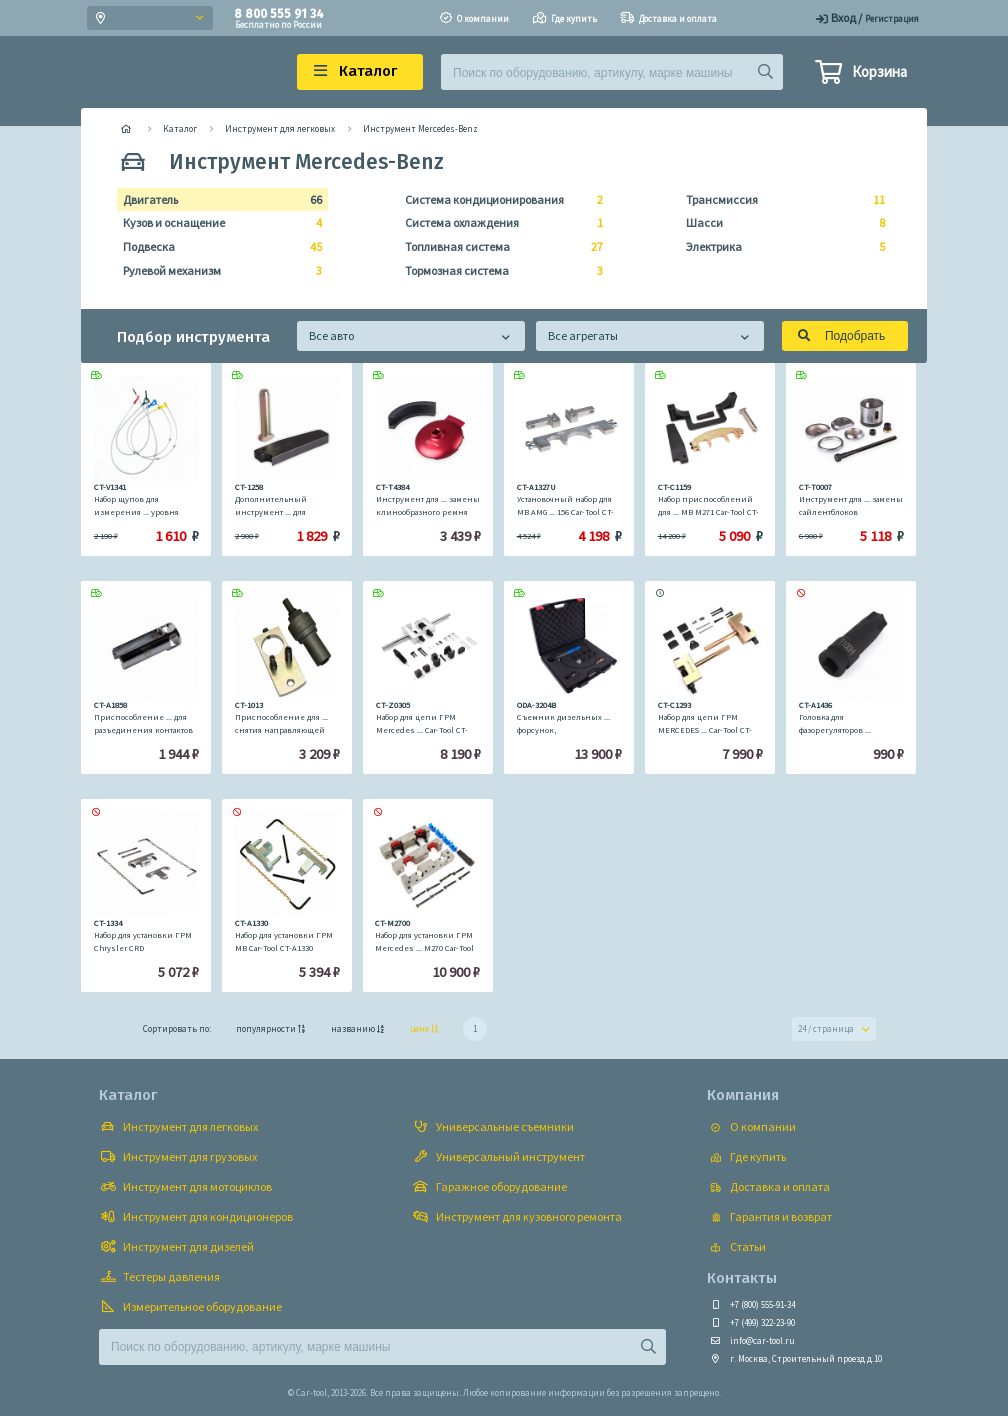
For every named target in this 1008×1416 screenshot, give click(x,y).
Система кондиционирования (498, 200)
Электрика (779, 247)
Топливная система (498, 247)
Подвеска (216, 247)
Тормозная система (498, 271)
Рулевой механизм (216, 271)
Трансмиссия (779, 200)
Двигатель (216, 200)
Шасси (779, 223)
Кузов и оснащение (216, 223)
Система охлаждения (498, 223)
